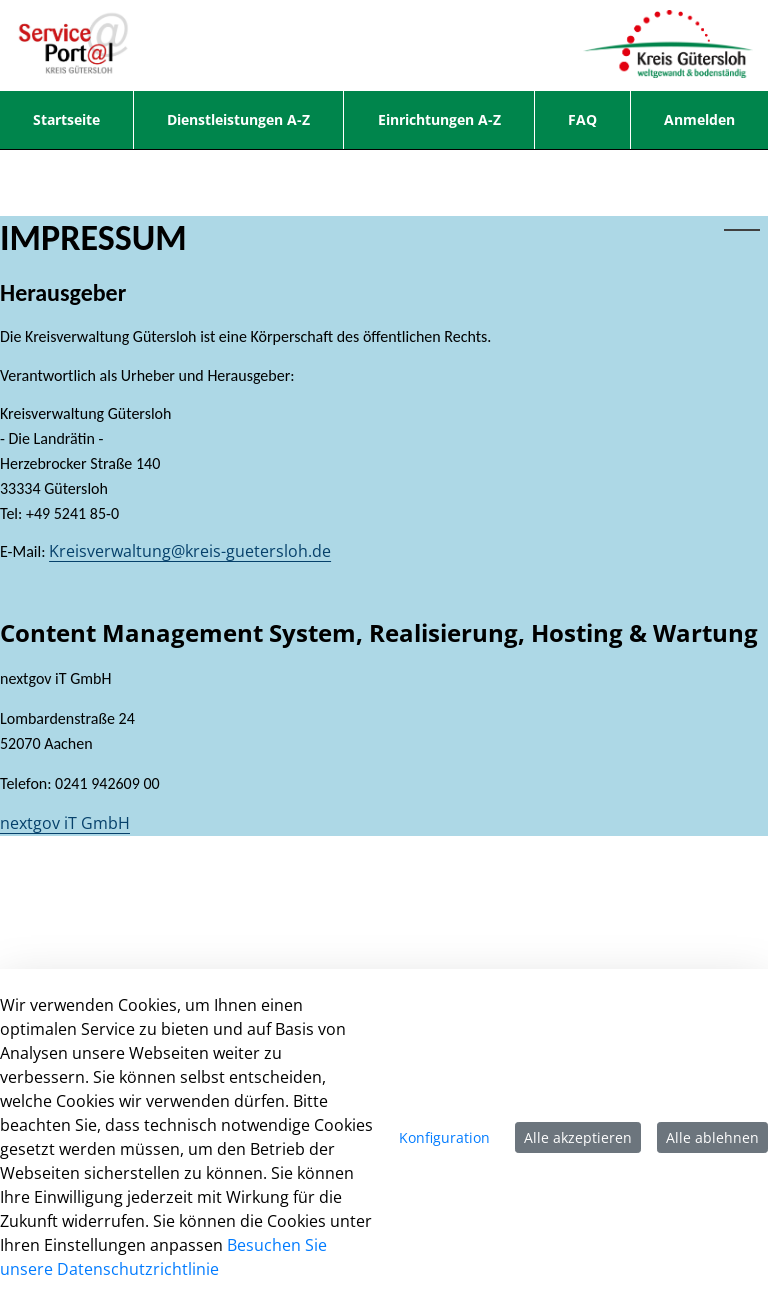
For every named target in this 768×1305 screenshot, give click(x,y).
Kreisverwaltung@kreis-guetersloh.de (190, 551)
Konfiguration (444, 1137)
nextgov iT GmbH (65, 823)
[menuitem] (66, 120)
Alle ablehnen (712, 1137)
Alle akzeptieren (578, 1137)
